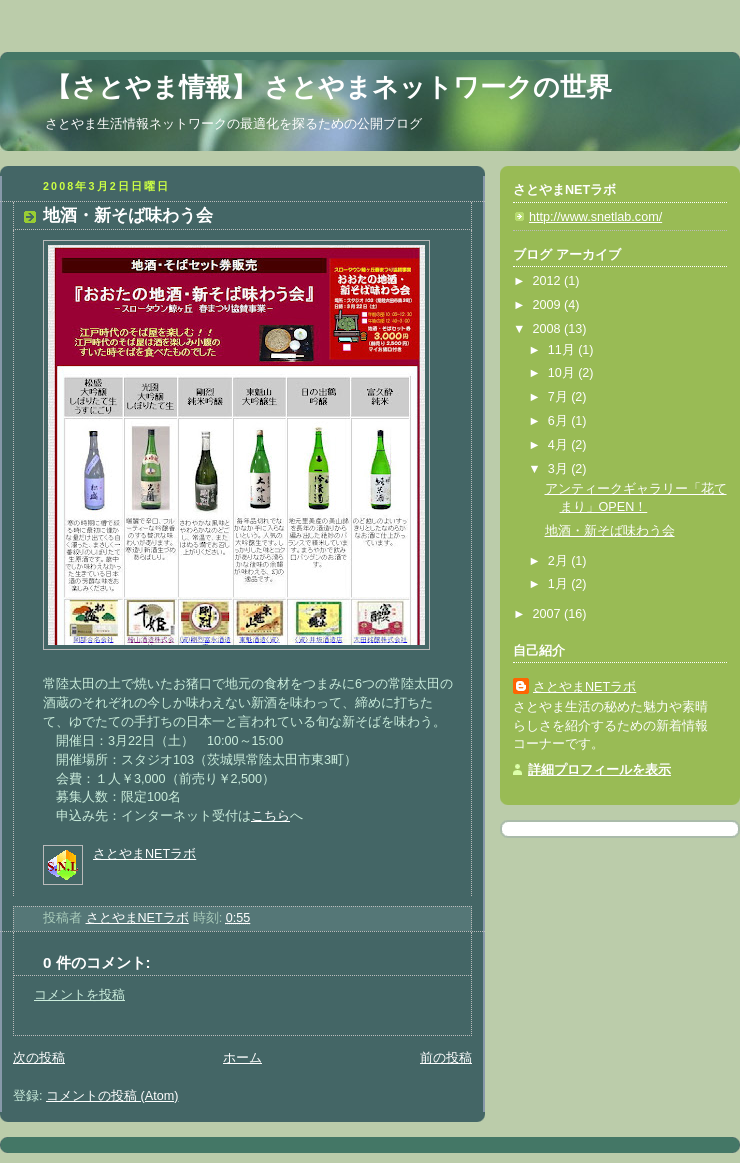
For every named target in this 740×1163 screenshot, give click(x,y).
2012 (549, 281)
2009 (549, 305)
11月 (563, 350)
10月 (563, 373)
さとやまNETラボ (144, 854)
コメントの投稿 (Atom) (112, 1096)
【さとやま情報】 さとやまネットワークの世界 (328, 87)
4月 (560, 445)
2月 (560, 561)
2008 (549, 329)
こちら (270, 816)
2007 (549, 614)
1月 (560, 584)
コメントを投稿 (79, 995)
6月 (560, 421)
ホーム (242, 1058)
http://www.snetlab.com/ (595, 217)
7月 (560, 397)
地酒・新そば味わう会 (610, 531)
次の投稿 (39, 1058)
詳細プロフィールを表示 (599, 770)
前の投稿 (446, 1058)
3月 (560, 469)
